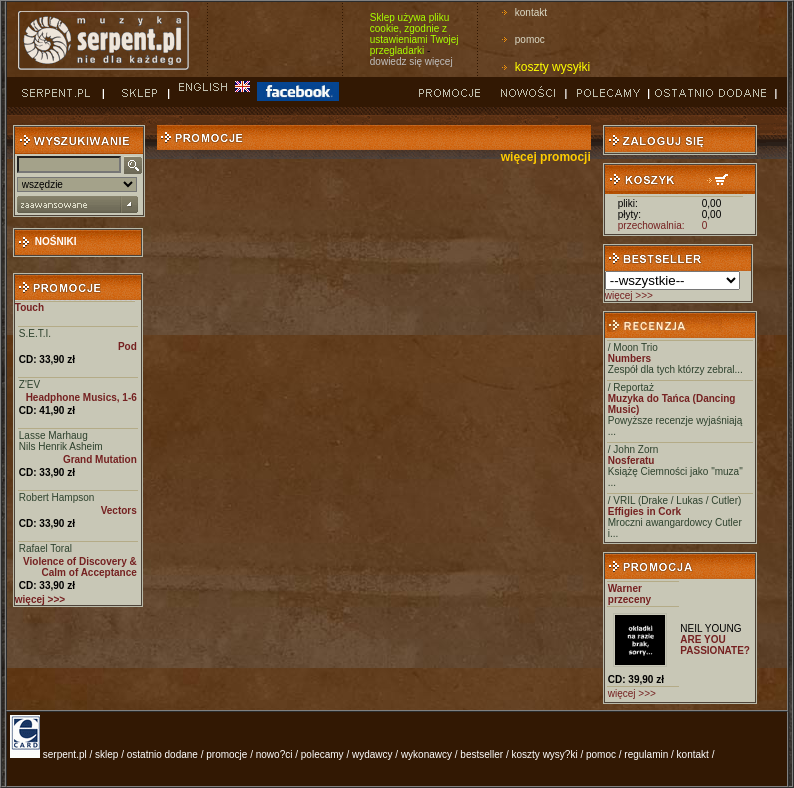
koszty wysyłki (552, 67)
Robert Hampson (57, 497)
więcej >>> (629, 295)
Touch (29, 307)
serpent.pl (65, 754)
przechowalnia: (651, 225)
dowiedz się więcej (411, 61)
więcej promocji (546, 157)
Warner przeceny (629, 594)
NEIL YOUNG (710, 628)
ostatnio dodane (162, 754)
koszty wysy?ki (545, 754)
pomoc (530, 39)
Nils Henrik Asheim (61, 446)
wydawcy (372, 754)
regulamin (646, 754)
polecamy (322, 754)
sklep (106, 754)
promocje (226, 754)
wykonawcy (426, 754)
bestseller (481, 754)
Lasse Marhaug (53, 435)
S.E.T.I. (35, 333)
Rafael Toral (45, 548)
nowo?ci (274, 754)
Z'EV (29, 384)
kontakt (531, 12)
